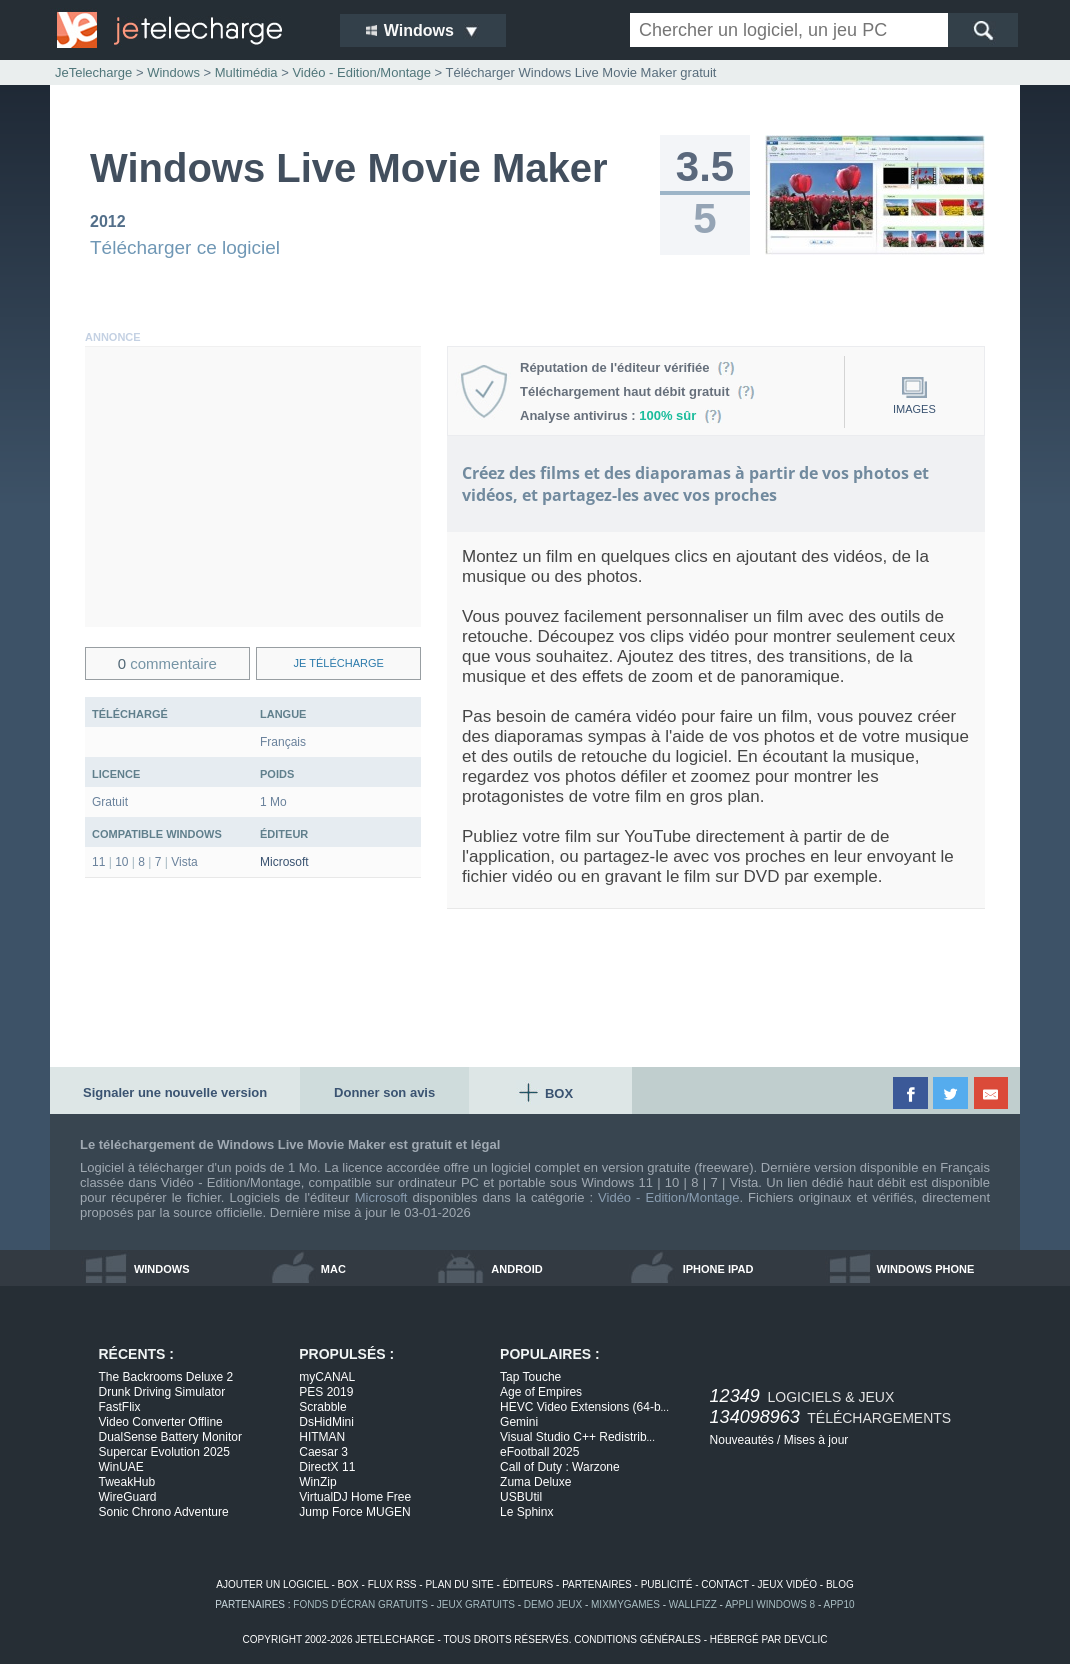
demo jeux (553, 1604)
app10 (839, 1604)
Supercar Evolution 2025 (164, 1452)
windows (162, 1269)
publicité (667, 1584)
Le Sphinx (526, 1512)
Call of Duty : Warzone (560, 1467)
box (348, 1584)
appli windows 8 (770, 1604)
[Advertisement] (253, 487)
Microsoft (284, 862)
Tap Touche (530, 1377)
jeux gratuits (476, 1604)
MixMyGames (625, 1604)
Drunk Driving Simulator (162, 1392)
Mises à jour (816, 1440)
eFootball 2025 (539, 1452)
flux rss (392, 1584)
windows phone (926, 1269)
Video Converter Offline (161, 1422)
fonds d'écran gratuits (360, 1604)
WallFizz (693, 1604)
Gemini (519, 1422)
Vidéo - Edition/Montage (668, 1197)
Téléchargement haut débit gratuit (637, 391)
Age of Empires (541, 1392)
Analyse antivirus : (621, 415)
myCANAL (327, 1377)
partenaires (597, 1584)
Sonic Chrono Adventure (164, 1512)
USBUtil (521, 1497)
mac (333, 1269)
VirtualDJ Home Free (355, 1497)
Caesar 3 (323, 1452)
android (516, 1269)
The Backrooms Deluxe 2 (166, 1377)
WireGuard (128, 1497)
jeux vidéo (787, 1584)
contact (724, 1584)
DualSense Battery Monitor (170, 1437)
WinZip (317, 1482)
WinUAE (121, 1467)
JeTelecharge (93, 72)
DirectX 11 (327, 1467)
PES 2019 (326, 1392)
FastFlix (120, 1407)
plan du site (459, 1584)
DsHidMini (326, 1422)
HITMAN (322, 1437)
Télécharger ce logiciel (185, 247)
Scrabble (322, 1407)
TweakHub (127, 1482)
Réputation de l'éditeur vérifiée (627, 367)
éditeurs (528, 1584)
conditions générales (637, 1639)
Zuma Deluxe (535, 1482)
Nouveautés (742, 1440)
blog (840, 1584)
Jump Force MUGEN (354, 1512)
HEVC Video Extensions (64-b (584, 1407)
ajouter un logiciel (272, 1584)
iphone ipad (718, 1269)
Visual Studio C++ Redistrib (577, 1437)
